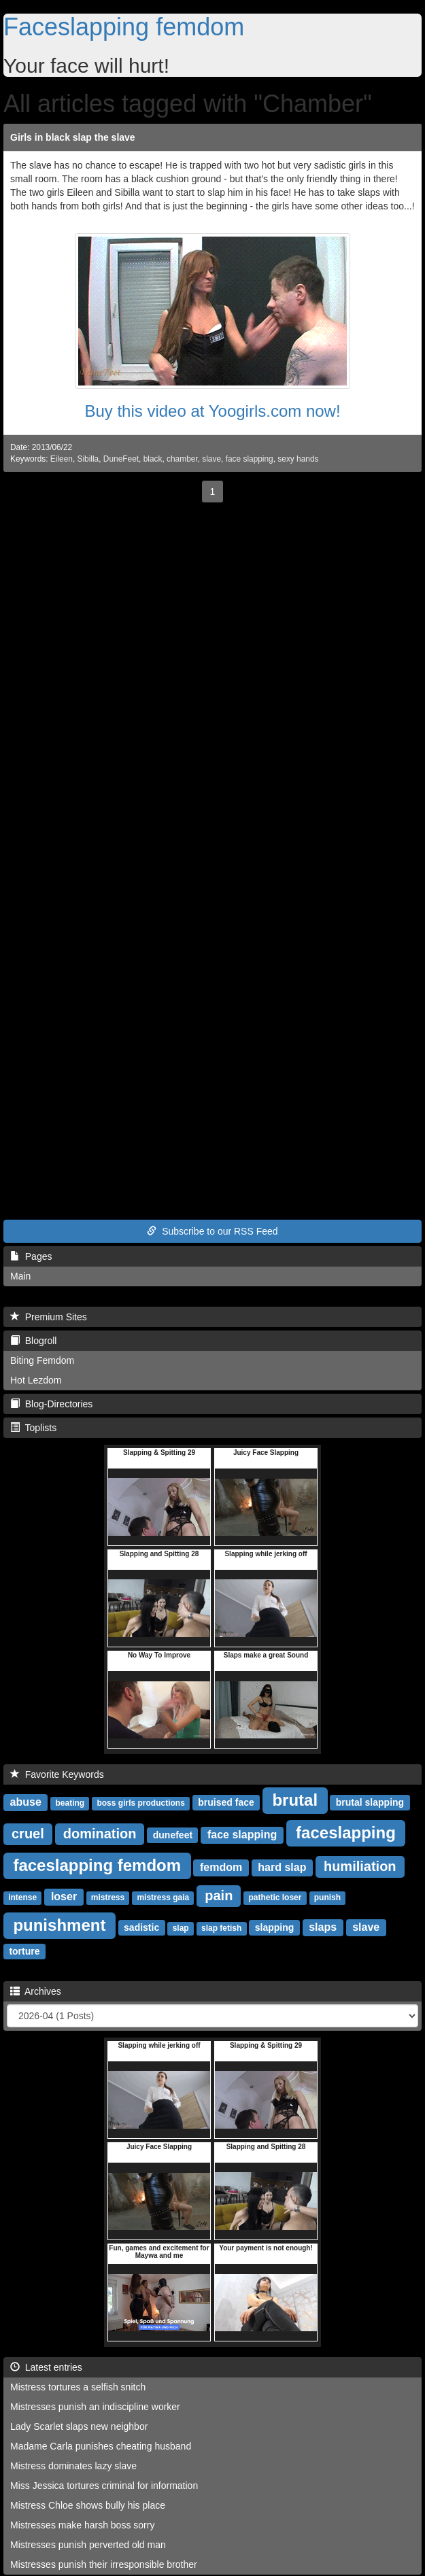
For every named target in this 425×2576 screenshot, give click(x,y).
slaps (323, 1927)
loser (64, 1896)
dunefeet (172, 1835)
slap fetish (221, 1928)
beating (70, 1803)
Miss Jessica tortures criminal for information (104, 2485)
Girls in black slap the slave (72, 137)
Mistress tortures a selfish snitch (78, 2387)
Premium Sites (48, 1316)
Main (20, 1276)
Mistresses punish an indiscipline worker (95, 2406)
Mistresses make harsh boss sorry (82, 2525)
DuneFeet (121, 459)
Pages (31, 1256)
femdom (221, 1867)
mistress (107, 1897)
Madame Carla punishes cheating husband (100, 2446)
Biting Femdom (42, 1360)
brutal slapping (370, 1802)
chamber (182, 459)
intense (22, 1897)
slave (211, 459)
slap (181, 1928)
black (153, 459)
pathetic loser (274, 1897)
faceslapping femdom (97, 1865)
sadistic (141, 1927)
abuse (25, 1802)
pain (219, 1895)
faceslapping (346, 1832)
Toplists (33, 1427)
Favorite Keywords (57, 1774)
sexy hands (297, 459)
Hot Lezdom (35, 1380)
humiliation (360, 1866)
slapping (274, 1927)
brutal (295, 1800)
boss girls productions (140, 1803)
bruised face (226, 1802)
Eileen (61, 459)
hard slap (282, 1867)
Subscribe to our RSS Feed (212, 1231)
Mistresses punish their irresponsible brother (103, 2564)
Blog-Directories (51, 1403)
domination (100, 1833)
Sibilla (88, 459)
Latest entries (46, 2367)
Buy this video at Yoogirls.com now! (212, 411)
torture (24, 1951)
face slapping (249, 459)
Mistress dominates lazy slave (73, 2465)
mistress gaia (163, 1897)
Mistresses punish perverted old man (88, 2544)
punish (327, 1897)
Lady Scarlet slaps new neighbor (79, 2426)
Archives (35, 1991)
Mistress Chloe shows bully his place (87, 2505)
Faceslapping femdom (123, 27)
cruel (28, 1833)
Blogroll (33, 1340)
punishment (59, 1925)
